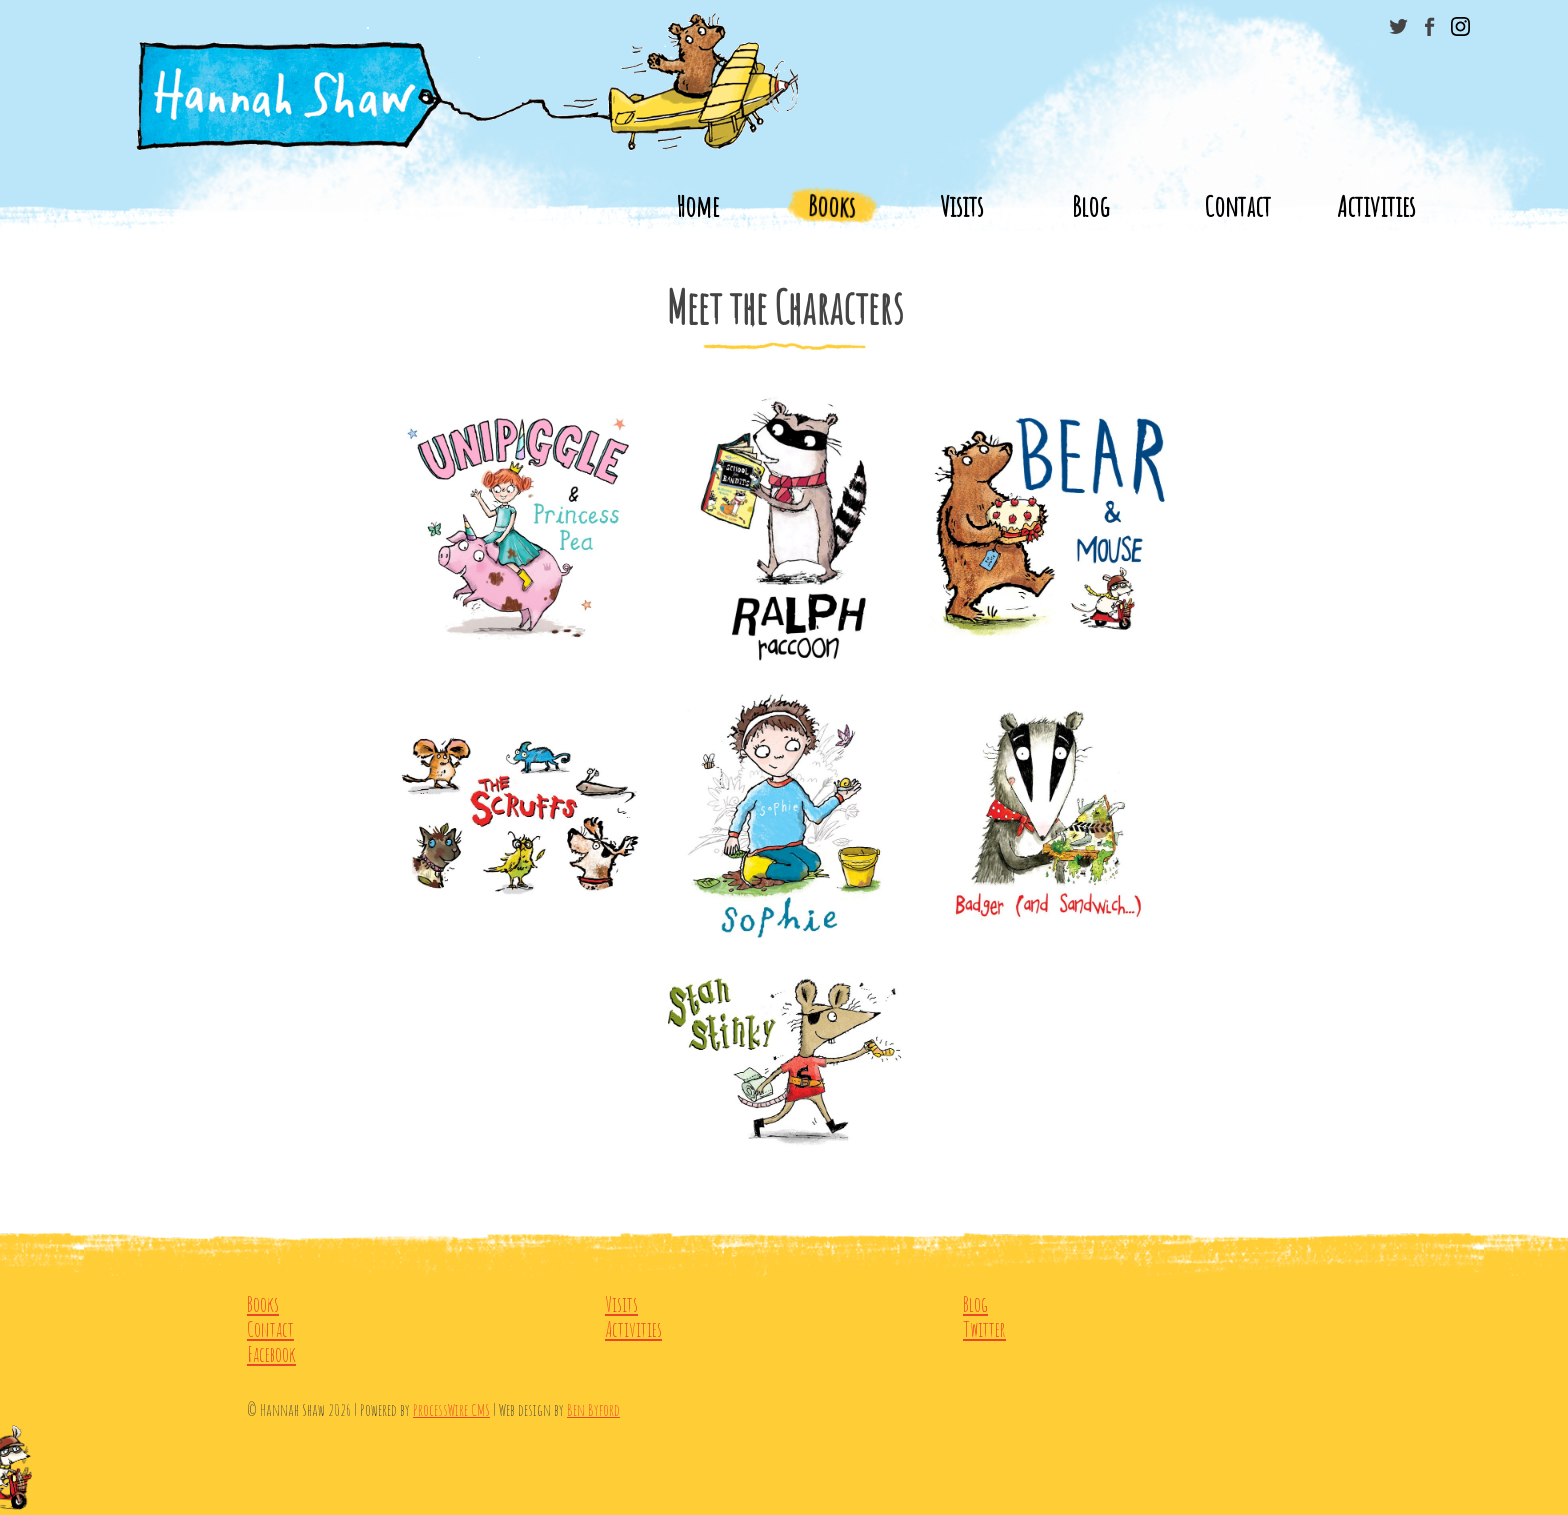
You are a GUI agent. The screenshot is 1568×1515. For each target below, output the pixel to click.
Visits (961, 206)
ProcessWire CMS (451, 1409)
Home (697, 206)
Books (831, 206)
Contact (1237, 206)
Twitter (984, 1329)
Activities (1376, 206)
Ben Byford (593, 1409)
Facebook (271, 1354)
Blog (1090, 206)
